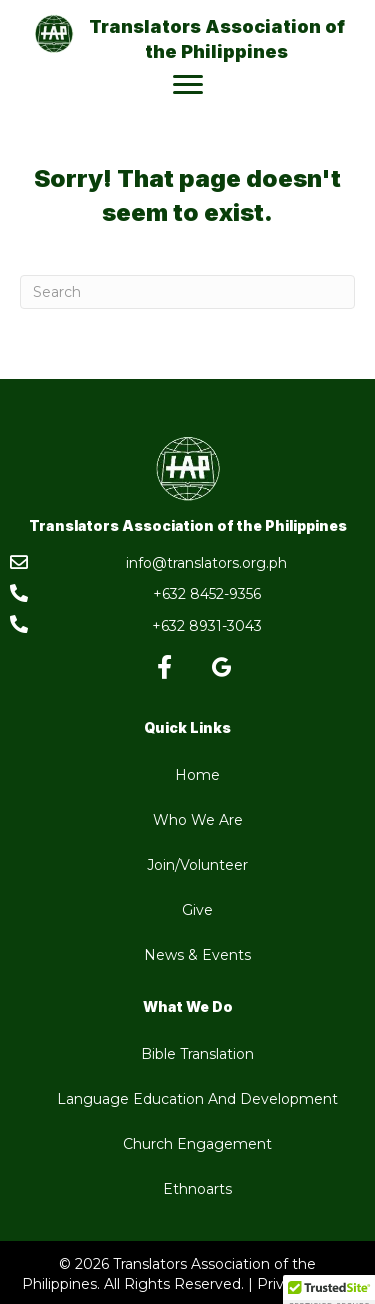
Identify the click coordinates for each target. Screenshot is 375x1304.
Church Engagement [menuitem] (197, 1144)
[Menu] (188, 85)
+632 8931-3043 (207, 626)
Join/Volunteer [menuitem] (197, 865)
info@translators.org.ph (206, 563)
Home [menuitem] (197, 775)
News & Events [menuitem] (197, 955)
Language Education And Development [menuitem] (197, 1099)
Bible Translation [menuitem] (197, 1054)
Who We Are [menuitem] (198, 820)
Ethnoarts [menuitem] (197, 1189)
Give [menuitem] (197, 910)
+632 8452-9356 (207, 594)
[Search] (187, 292)
